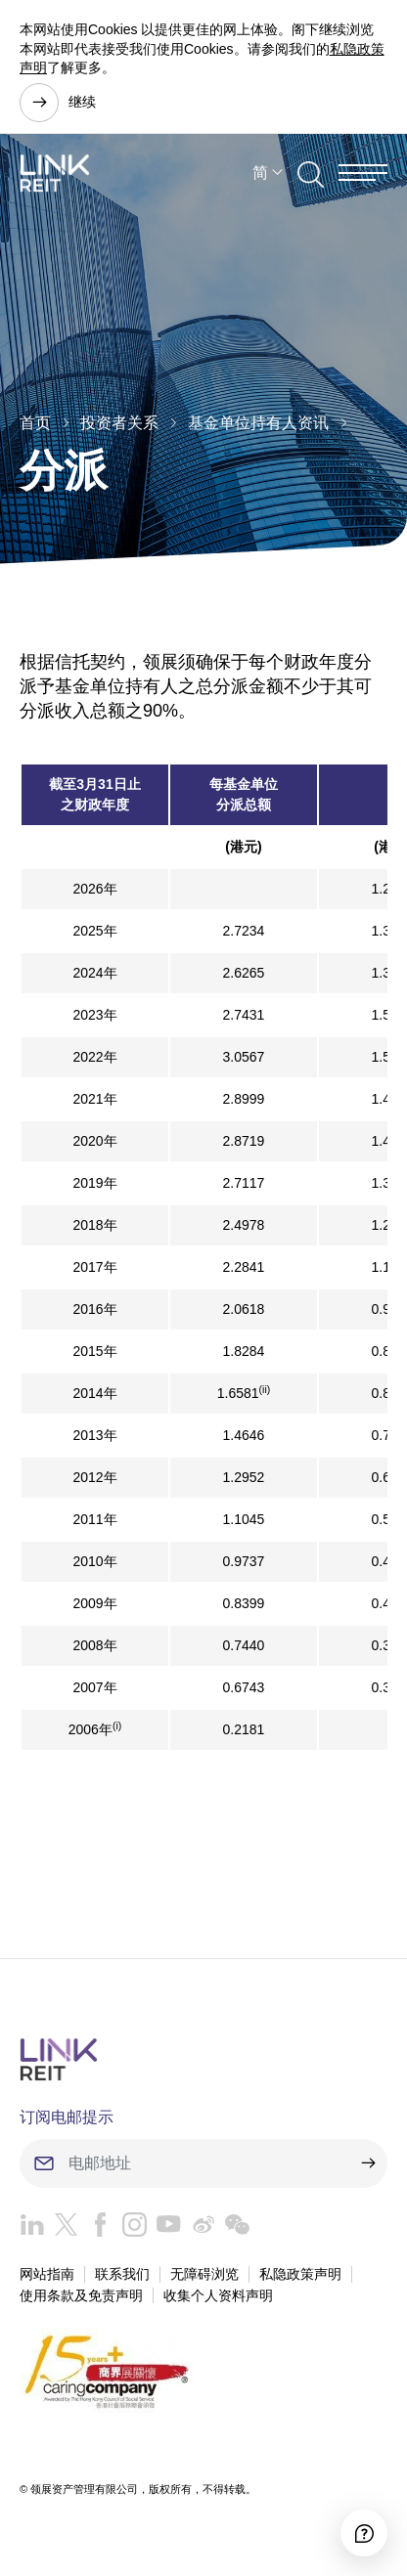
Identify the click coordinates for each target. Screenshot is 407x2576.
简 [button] (260, 172)
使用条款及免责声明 (81, 2295)
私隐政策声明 (300, 2274)
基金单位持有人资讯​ (258, 423)
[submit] (367, 2163)
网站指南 (47, 2274)
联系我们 (122, 2274)
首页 (35, 423)
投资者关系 (119, 423)
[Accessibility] (363, 2533)
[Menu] (363, 172)
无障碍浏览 (204, 2274)
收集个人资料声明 (218, 2295)
